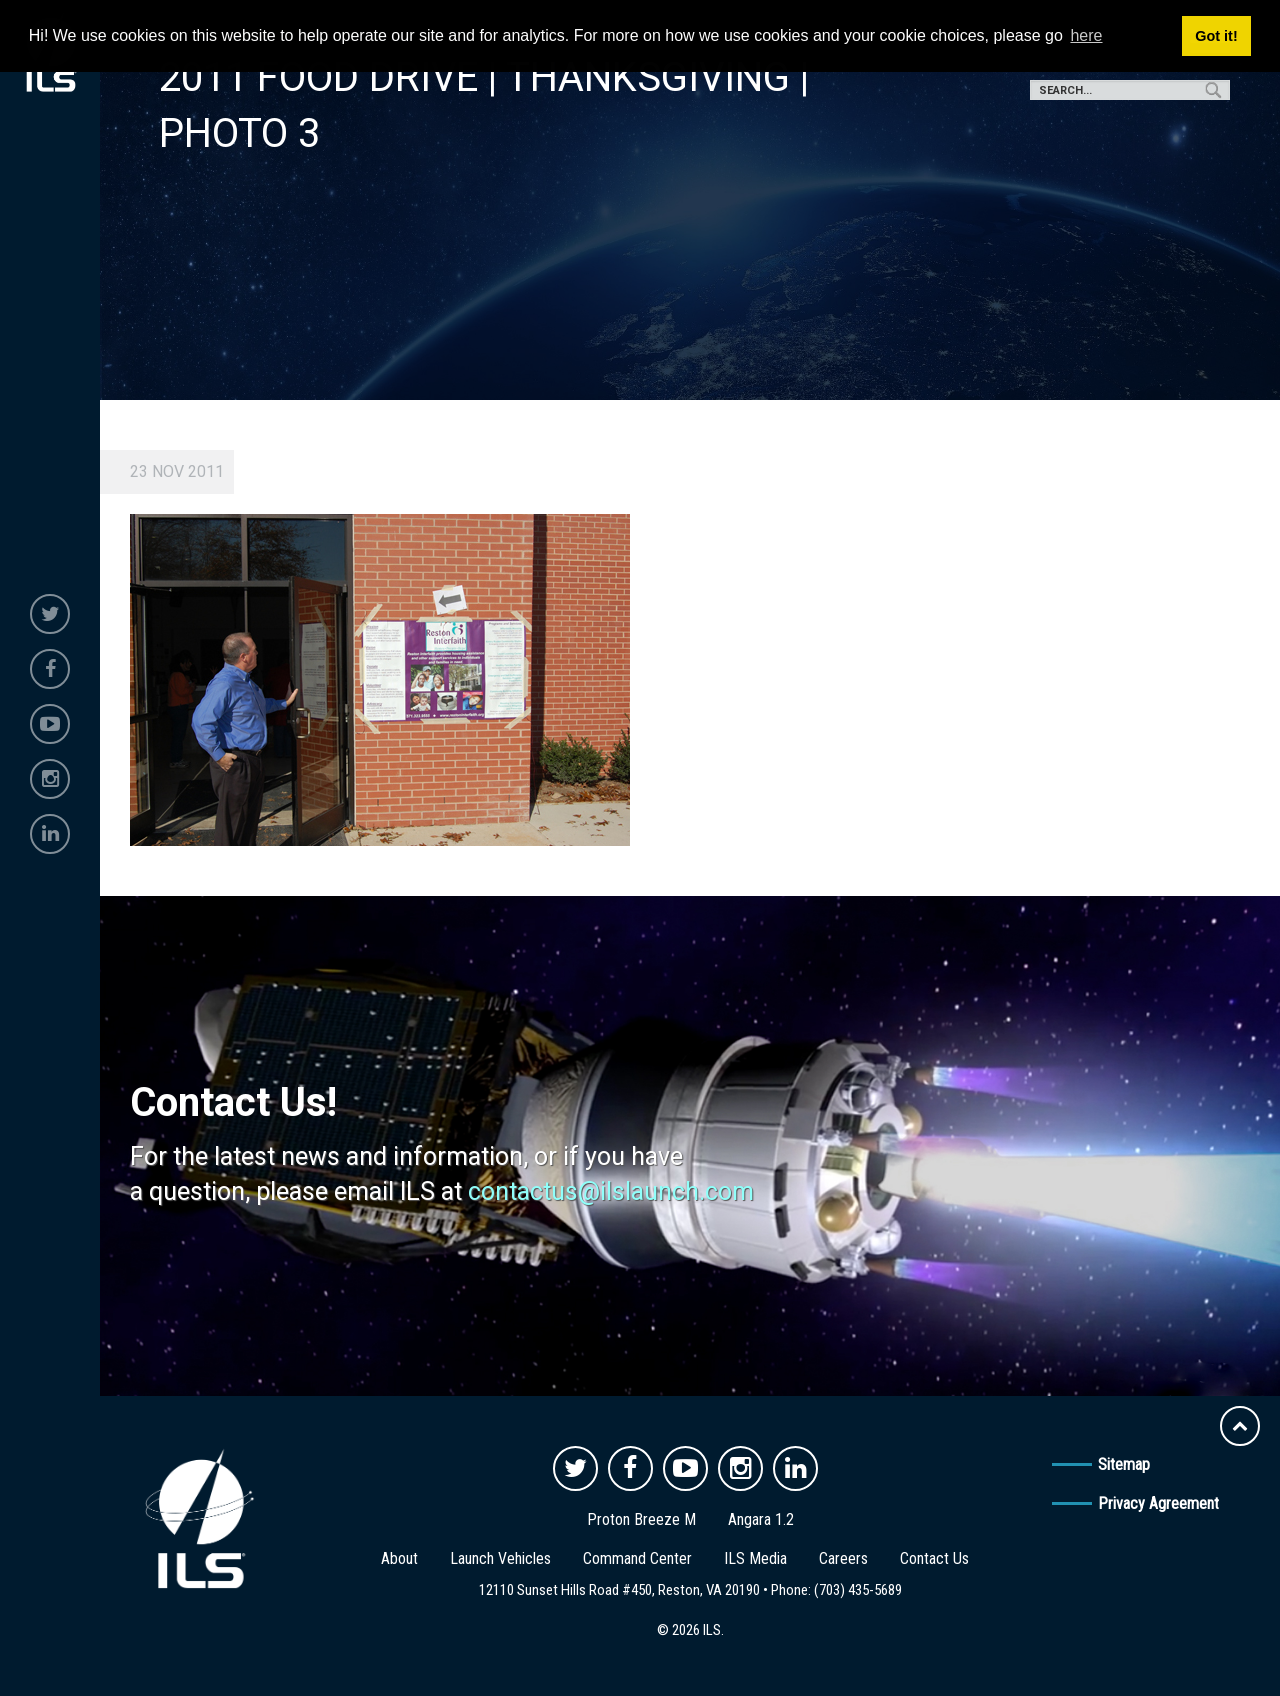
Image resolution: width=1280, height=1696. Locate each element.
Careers (843, 1558)
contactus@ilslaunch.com (611, 1191)
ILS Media (755, 1558)
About (399, 1558)
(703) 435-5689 (858, 1590)
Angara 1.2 (761, 1519)
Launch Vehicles (500, 1558)
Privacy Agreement (1158, 1503)
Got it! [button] (1216, 36)
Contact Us (934, 1558)
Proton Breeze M (641, 1519)
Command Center (637, 1558)
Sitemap (1124, 1464)
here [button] (1086, 35)
